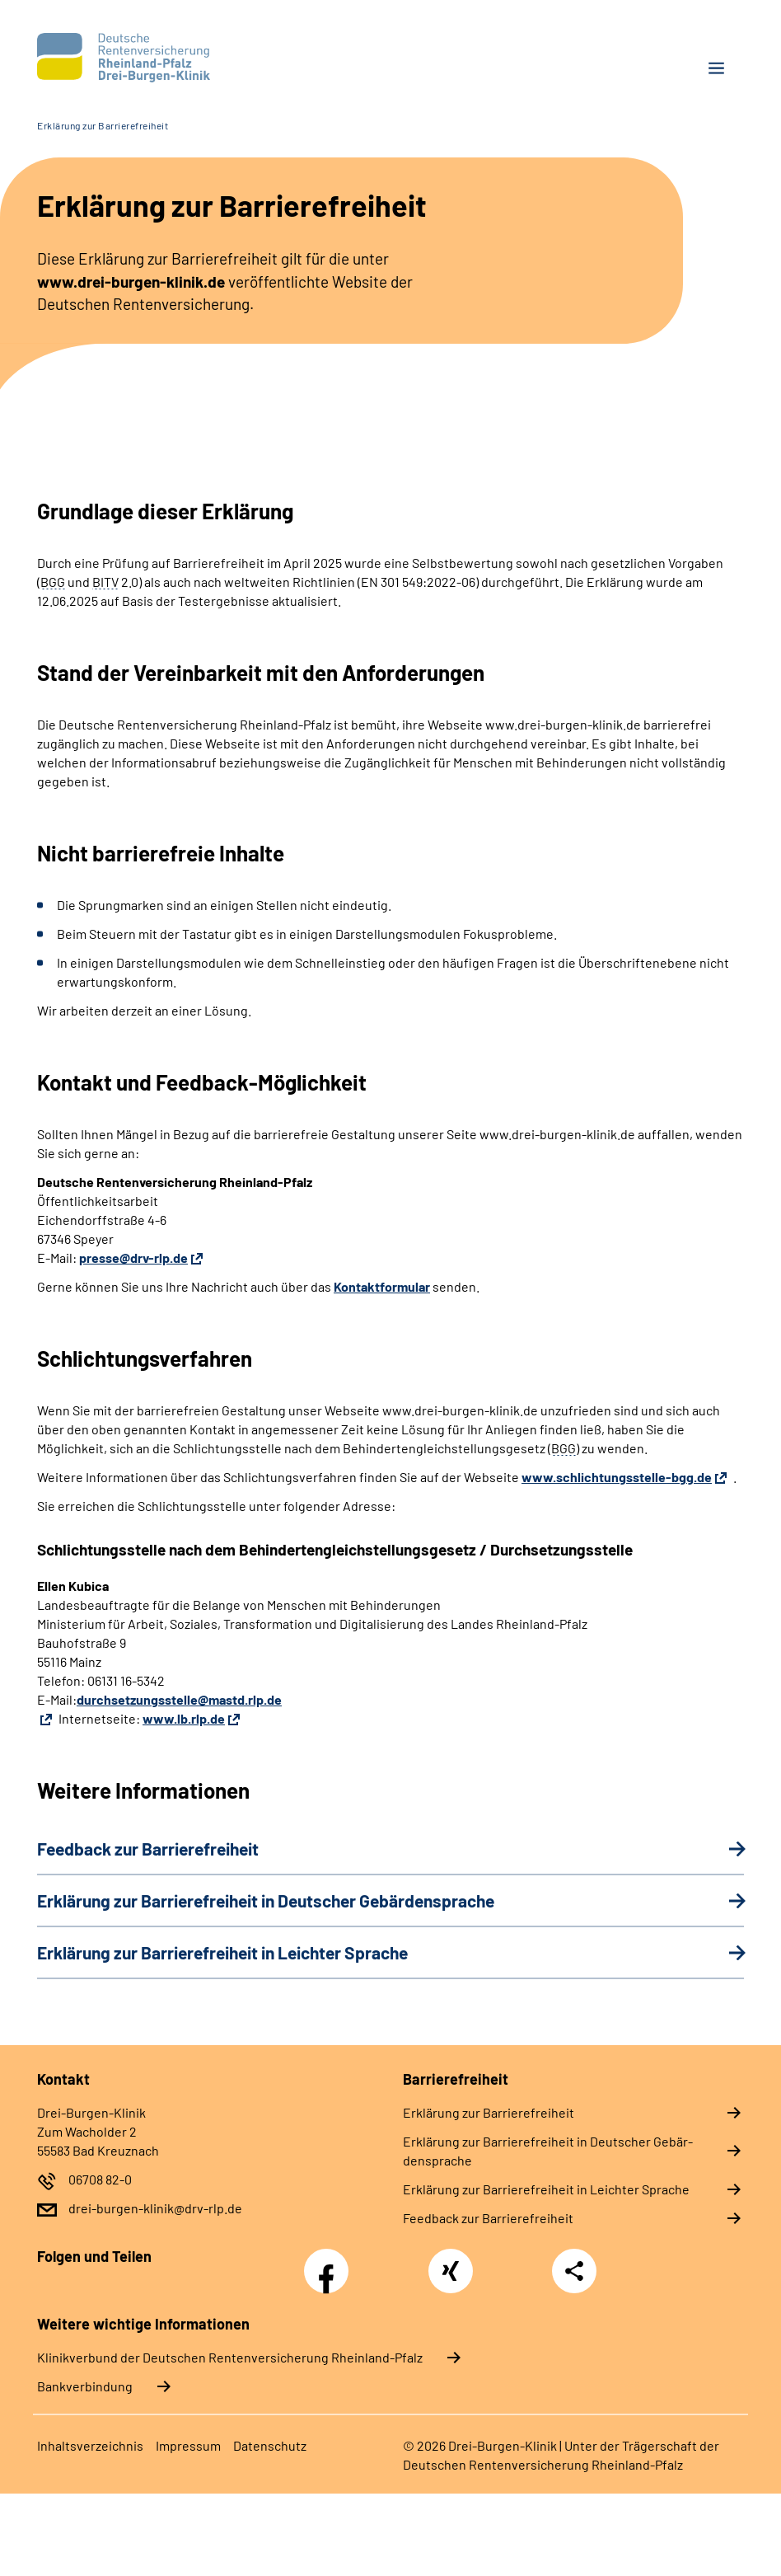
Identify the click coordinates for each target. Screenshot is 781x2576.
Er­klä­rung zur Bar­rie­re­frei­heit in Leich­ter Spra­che (546, 2189)
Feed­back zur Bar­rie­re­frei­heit (488, 2218)
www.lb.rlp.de (184, 1718)
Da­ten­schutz (269, 2445)
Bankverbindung (85, 2386)
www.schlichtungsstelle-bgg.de (616, 1477)
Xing (451, 2262)
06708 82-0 (100, 2179)
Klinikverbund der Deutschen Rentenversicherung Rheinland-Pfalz (230, 2357)
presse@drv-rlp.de (133, 1257)
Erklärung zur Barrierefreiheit (102, 125)
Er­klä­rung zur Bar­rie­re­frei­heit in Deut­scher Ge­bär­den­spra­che (548, 2150)
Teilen (574, 2271)
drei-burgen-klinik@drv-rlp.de (155, 2208)
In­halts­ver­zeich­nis (90, 2445)
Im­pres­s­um (188, 2445)
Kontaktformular (382, 1286)
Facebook (330, 2262)
